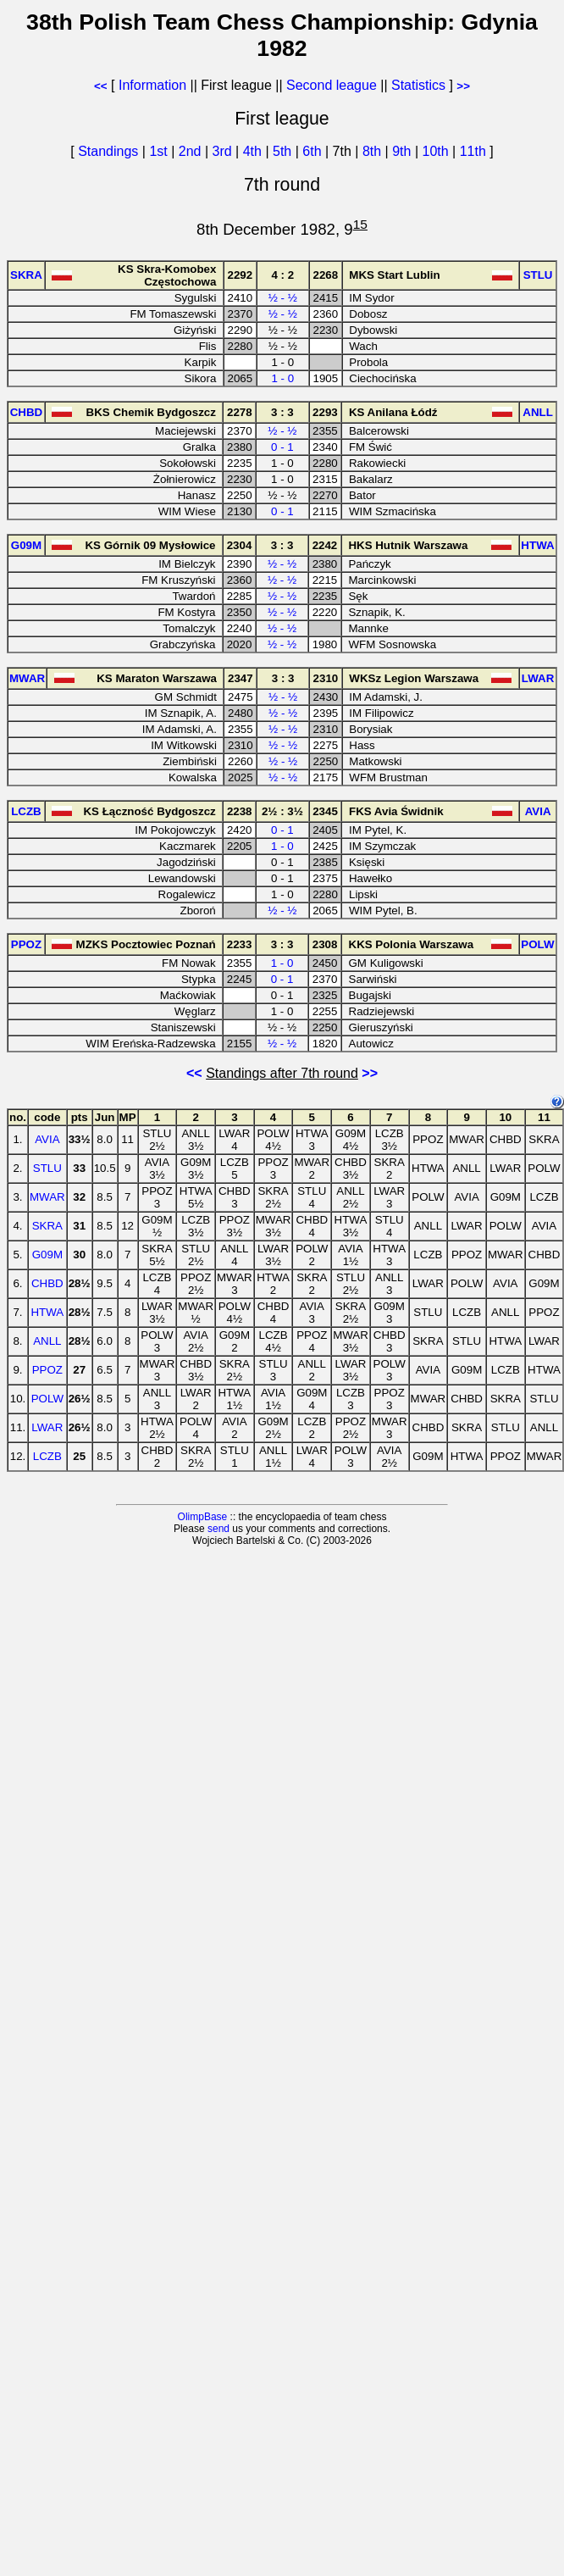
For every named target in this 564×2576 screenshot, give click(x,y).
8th (373, 151)
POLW (47, 1398)
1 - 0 (282, 378)
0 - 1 (282, 447)
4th (254, 151)
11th (475, 151)
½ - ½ (282, 297)
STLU (47, 1168)
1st (160, 151)
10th (437, 151)
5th (284, 151)
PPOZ (47, 1369)
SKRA (47, 1225)
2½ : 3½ (282, 811)
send (218, 1529)
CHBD (47, 1283)
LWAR (47, 1427)
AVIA (47, 1139)
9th (403, 151)
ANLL (47, 1341)
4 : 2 (282, 275)
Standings (108, 151)
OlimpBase (203, 1517)
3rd (224, 151)
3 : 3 (282, 412)
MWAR (47, 1197)
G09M (47, 1254)
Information (152, 85)
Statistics (418, 85)
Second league (331, 85)
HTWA (47, 1312)
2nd (192, 151)
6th (313, 151)
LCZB (47, 1456)
